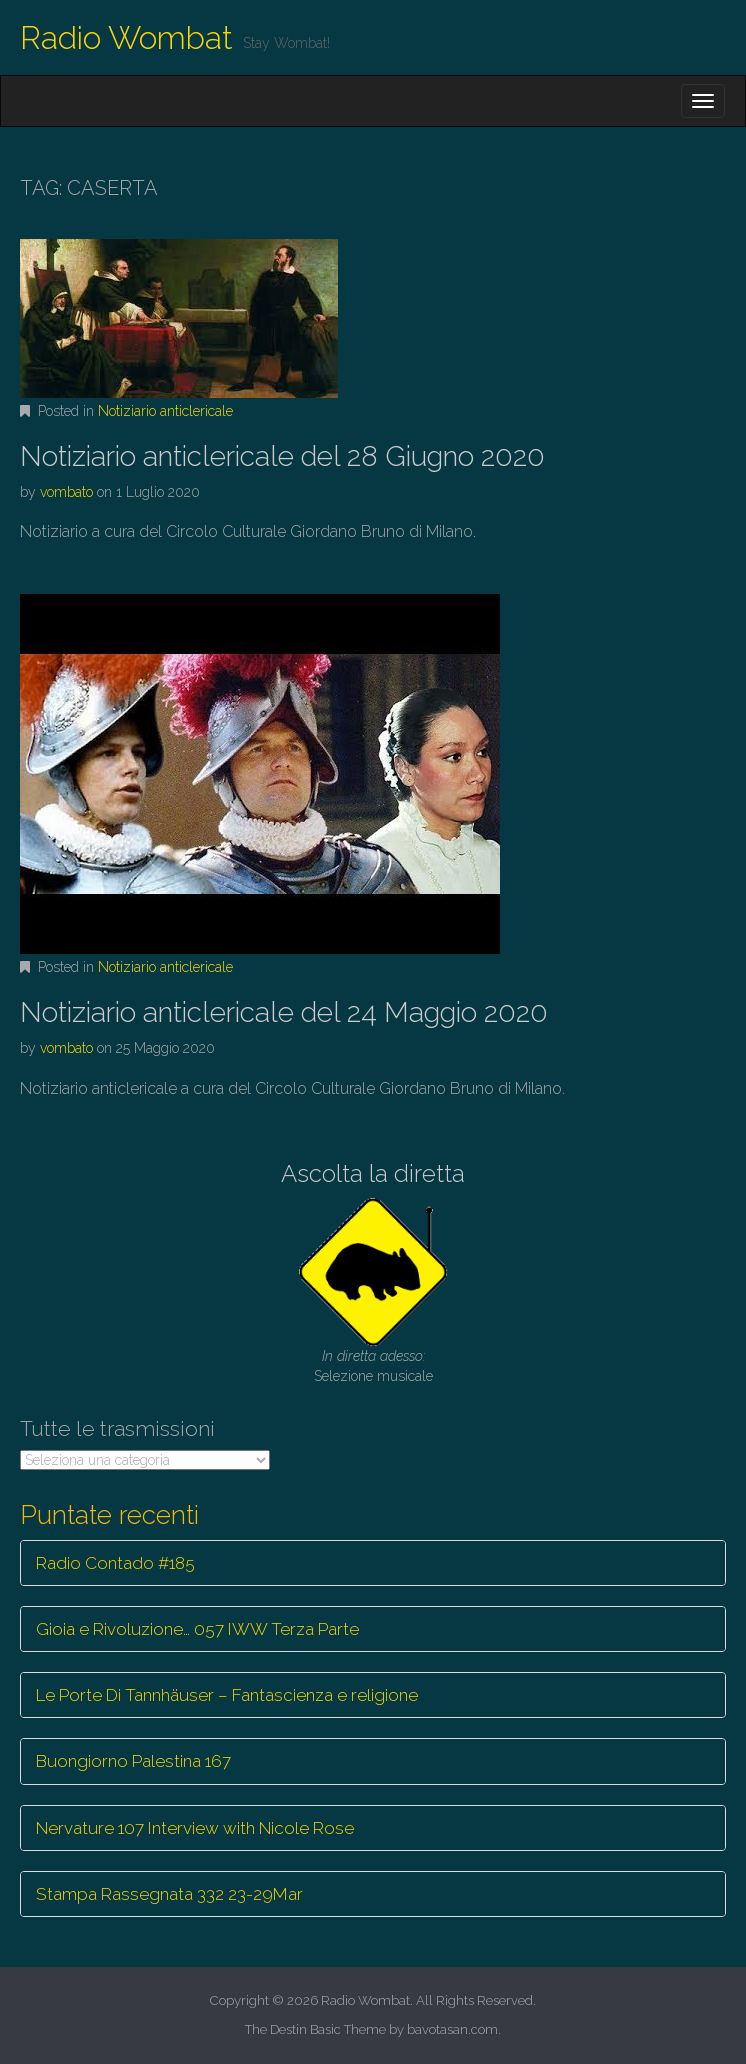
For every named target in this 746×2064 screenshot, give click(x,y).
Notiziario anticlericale (165, 411)
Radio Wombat (126, 37)
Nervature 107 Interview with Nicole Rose (195, 1828)
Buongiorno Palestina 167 (133, 1761)
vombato (66, 492)
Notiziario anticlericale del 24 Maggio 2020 (284, 1012)
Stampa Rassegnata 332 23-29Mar (169, 1894)
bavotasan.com (452, 2029)
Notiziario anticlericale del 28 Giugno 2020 (282, 456)
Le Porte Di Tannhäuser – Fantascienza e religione (227, 1695)
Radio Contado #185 (115, 1563)
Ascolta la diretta (373, 1173)
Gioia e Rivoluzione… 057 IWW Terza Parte (197, 1629)
